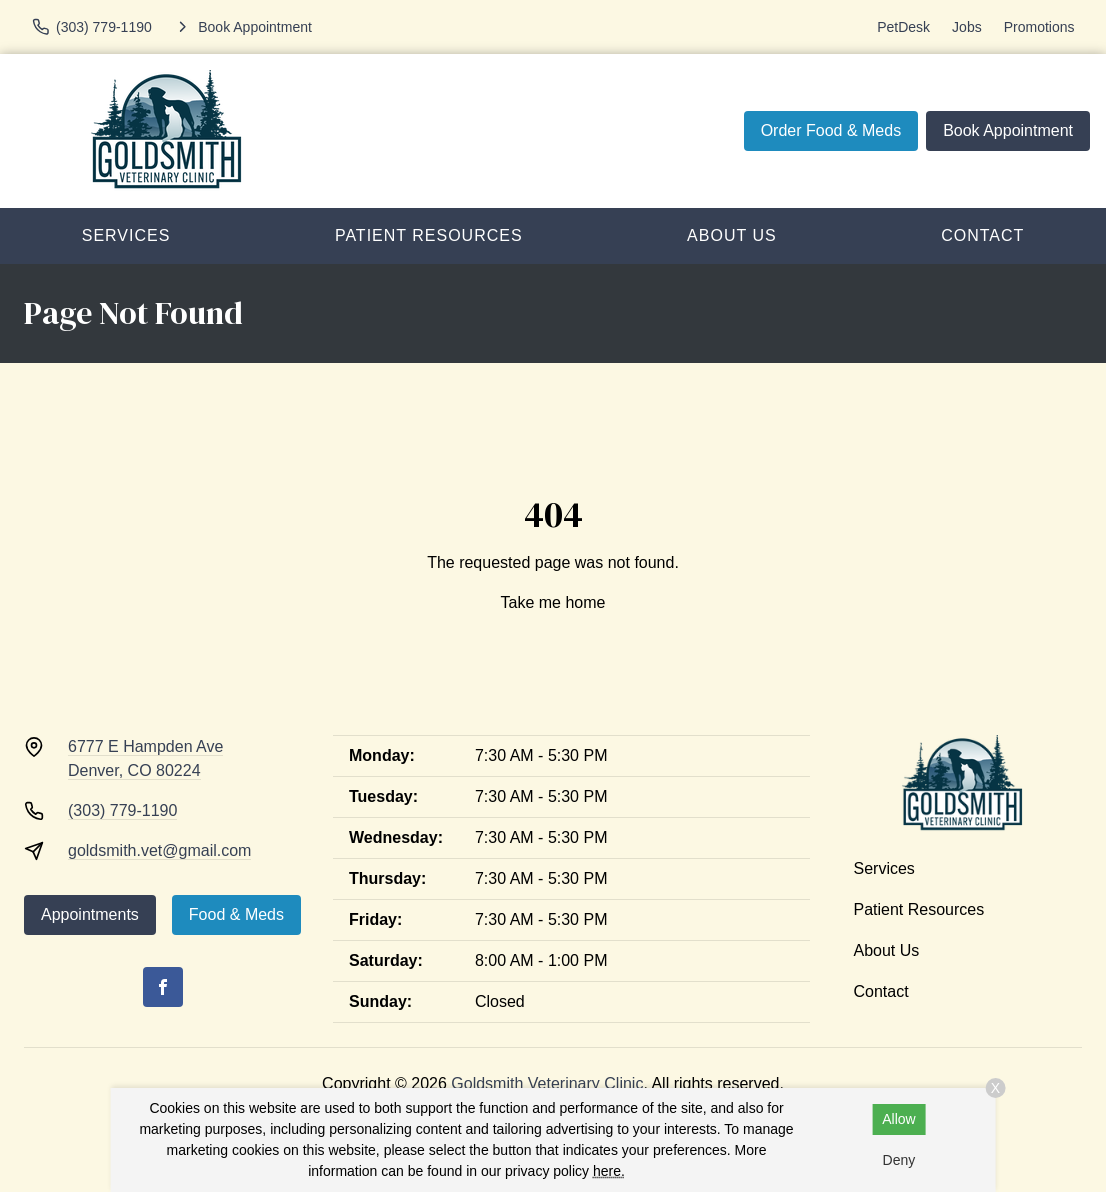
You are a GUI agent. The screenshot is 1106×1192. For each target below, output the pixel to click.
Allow (898, 1119)
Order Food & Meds (831, 130)
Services (126, 235)
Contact (881, 991)
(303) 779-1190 (122, 810)
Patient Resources (429, 235)
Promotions (1039, 27)
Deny (899, 1160)
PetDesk (903, 27)
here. (609, 1171)
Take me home (553, 602)
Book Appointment (1008, 130)
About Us (732, 235)
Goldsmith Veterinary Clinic (547, 1083)
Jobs (967, 27)
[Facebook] (163, 987)
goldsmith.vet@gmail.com (159, 850)
